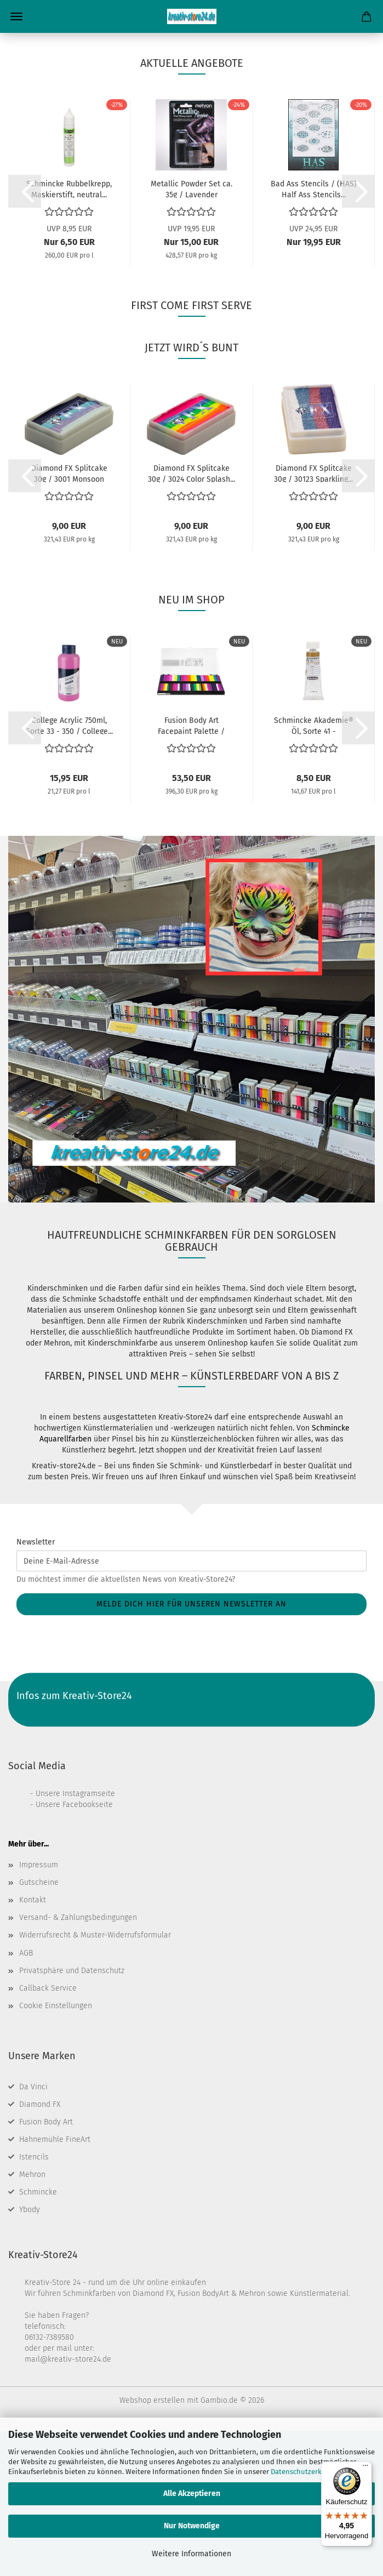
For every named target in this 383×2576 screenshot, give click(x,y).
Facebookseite (87, 1949)
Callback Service (48, 2133)
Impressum (38, 2010)
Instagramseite (88, 1939)
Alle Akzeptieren (191, 2493)
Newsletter (35, 1687)
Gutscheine (39, 2027)
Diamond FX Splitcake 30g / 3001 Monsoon (69, 618)
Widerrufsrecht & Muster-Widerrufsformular (95, 2080)
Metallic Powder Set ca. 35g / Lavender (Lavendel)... (191, 333)
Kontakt (32, 2045)
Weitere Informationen (191, 2553)
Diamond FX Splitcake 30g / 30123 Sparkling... (313, 618)
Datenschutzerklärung (307, 2471)
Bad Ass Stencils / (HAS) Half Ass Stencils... (314, 333)
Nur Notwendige (192, 2526)
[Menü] (365, 2468)
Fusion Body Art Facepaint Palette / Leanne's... (191, 870)
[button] (24, 336)
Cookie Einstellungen (55, 2151)
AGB (26, 2098)
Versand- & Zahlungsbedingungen (78, 2062)
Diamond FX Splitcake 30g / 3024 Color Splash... (191, 618)
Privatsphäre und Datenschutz (71, 2116)
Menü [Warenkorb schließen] (16, 16)
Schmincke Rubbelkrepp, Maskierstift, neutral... (69, 333)
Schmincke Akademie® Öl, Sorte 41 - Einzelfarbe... (313, 870)
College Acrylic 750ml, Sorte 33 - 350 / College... (69, 870)
